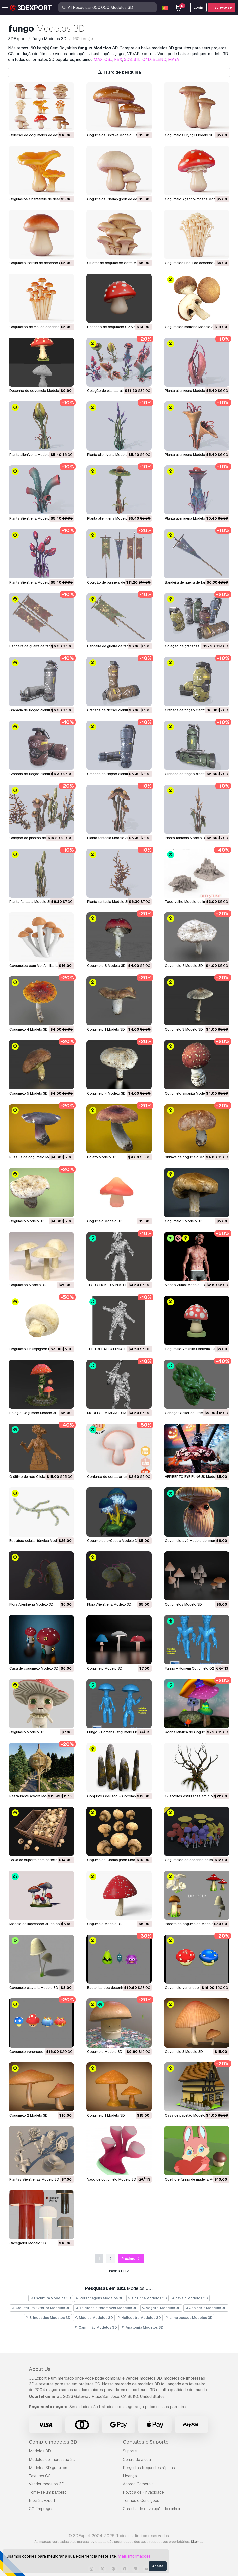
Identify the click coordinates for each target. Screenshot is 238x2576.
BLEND (159, 59)
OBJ (108, 59)
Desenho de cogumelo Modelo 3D (37, 390)
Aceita (157, 2566)
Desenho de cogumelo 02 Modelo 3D (117, 327)
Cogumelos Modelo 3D (183, 1604)
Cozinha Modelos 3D (147, 2298)
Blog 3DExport (42, 2500)
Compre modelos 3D (53, 2442)
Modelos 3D (40, 2451)
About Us (40, 2369)
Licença (130, 2476)
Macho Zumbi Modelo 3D (185, 1285)
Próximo (131, 2258)
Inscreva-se (221, 7)
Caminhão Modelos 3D (96, 2327)
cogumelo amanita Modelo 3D (189, 1093)
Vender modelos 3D (46, 2484)
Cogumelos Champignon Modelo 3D (116, 1860)
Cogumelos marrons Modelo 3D (190, 327)
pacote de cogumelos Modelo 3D (192, 1924)
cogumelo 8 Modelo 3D (106, 965)
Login (198, 7)
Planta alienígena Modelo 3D (188, 390)
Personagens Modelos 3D (100, 2298)
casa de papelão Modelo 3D (188, 2115)
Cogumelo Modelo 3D (104, 1668)
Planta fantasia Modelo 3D (108, 838)
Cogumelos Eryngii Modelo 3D (189, 135)
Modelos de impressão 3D (52, 2459)
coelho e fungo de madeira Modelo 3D (196, 2179)
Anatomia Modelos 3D (142, 2327)
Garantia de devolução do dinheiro (153, 2508)
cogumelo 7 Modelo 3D (184, 965)
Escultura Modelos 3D (50, 2298)
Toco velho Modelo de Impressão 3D (195, 901)
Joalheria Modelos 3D (206, 2308)
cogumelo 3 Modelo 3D (184, 1029)
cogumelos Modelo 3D (27, 1285)
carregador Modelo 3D (27, 2243)
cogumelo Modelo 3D (26, 1221)
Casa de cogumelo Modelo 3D (33, 1668)
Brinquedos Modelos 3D (47, 2317)
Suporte (130, 2451)
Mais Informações (134, 2556)
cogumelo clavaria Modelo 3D (33, 1987)
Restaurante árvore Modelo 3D (34, 1796)
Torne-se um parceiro (48, 2492)
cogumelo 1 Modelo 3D (106, 1029)
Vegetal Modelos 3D (161, 2308)
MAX (98, 59)
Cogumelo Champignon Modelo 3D (37, 1349)
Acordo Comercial (139, 2484)
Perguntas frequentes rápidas (149, 2467)
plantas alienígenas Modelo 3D (34, 2179)
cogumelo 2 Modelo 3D (28, 2115)
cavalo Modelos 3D (189, 2298)
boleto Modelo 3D (101, 1157)
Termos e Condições (141, 2500)
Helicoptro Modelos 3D (139, 2317)
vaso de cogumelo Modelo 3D (111, 2179)
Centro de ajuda (137, 2459)
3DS (128, 59)
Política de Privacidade (143, 2492)
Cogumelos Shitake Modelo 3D (112, 135)
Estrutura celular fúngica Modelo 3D (38, 1540)
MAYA (173, 59)
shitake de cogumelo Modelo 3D (191, 1157)
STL (137, 59)
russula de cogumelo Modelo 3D (36, 1157)
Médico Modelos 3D (94, 2317)
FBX (118, 59)
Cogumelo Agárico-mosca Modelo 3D (195, 199)
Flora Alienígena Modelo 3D (31, 1604)
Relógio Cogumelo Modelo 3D (33, 1412)
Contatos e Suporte (145, 2442)
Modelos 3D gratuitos (48, 2467)
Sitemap (197, 2541)
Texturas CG (40, 2476)
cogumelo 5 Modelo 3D (28, 1093)
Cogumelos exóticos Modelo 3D (113, 1540)
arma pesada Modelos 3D (189, 2317)
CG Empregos (41, 2508)
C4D (146, 59)
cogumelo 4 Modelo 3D (28, 1029)
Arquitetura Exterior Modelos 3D (41, 2308)
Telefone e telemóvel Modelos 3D (106, 2308)
